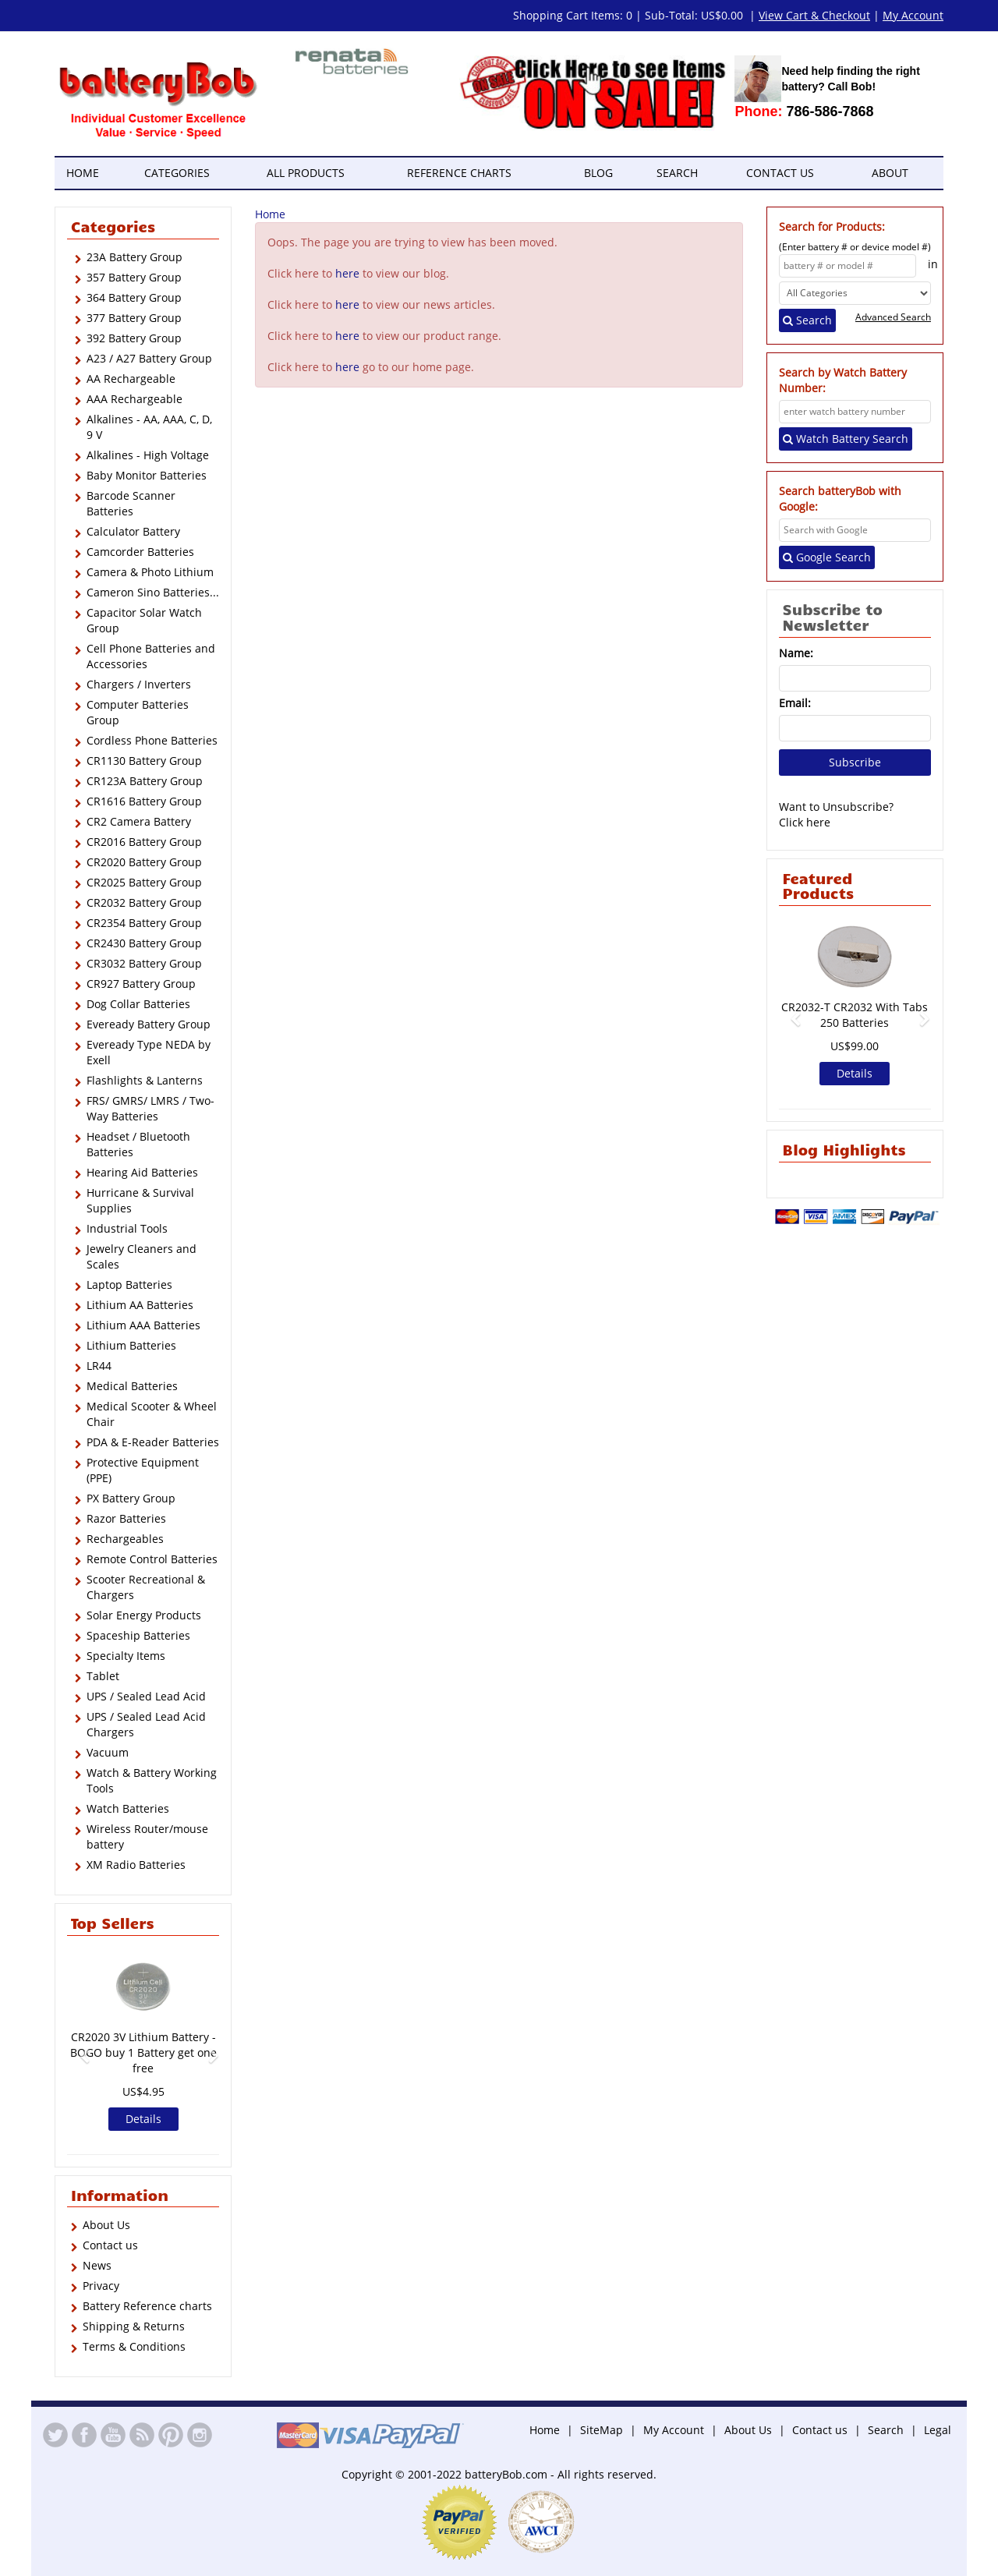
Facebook (84, 2434)
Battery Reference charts (147, 2305)
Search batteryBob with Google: (840, 498)
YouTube (113, 2434)
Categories (177, 172)
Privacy (101, 2285)
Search (677, 172)
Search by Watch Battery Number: (843, 380)
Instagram (199, 2434)
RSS (141, 2434)
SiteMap (601, 2429)
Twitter (55, 2434)
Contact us (780, 172)
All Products (306, 172)
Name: (796, 653)
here (347, 273)
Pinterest (170, 2434)
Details (143, 2118)
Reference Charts (459, 172)
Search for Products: (832, 226)
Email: (795, 702)
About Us (106, 2224)
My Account (673, 2429)
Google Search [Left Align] (827, 557)
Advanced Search (893, 317)
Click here (804, 822)
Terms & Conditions (134, 2346)
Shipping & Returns (134, 2326)
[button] (78, 2049)
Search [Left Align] (807, 320)
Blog (598, 172)
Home (82, 172)
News (97, 2265)
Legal (937, 2429)
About (890, 172)
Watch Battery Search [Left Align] (845, 438)
